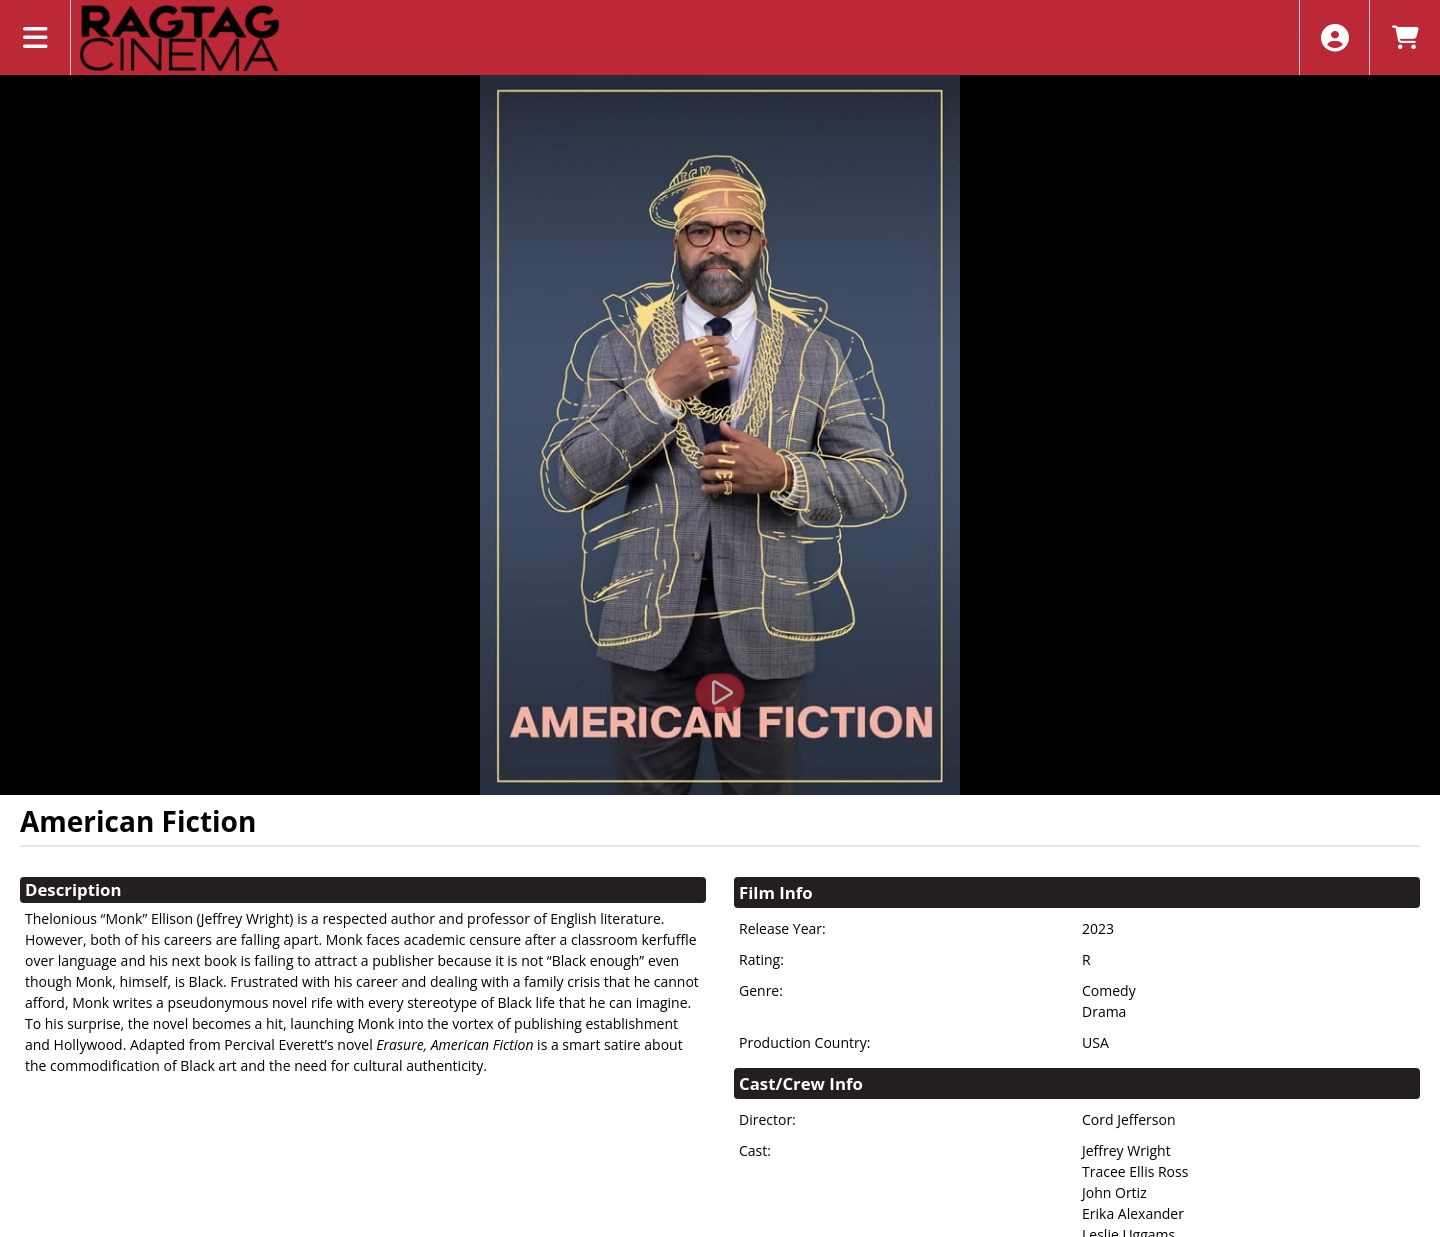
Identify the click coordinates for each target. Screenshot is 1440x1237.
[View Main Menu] (35, 37)
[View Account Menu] (1334, 37)
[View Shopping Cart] (1404, 37)
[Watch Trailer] (720, 693)
